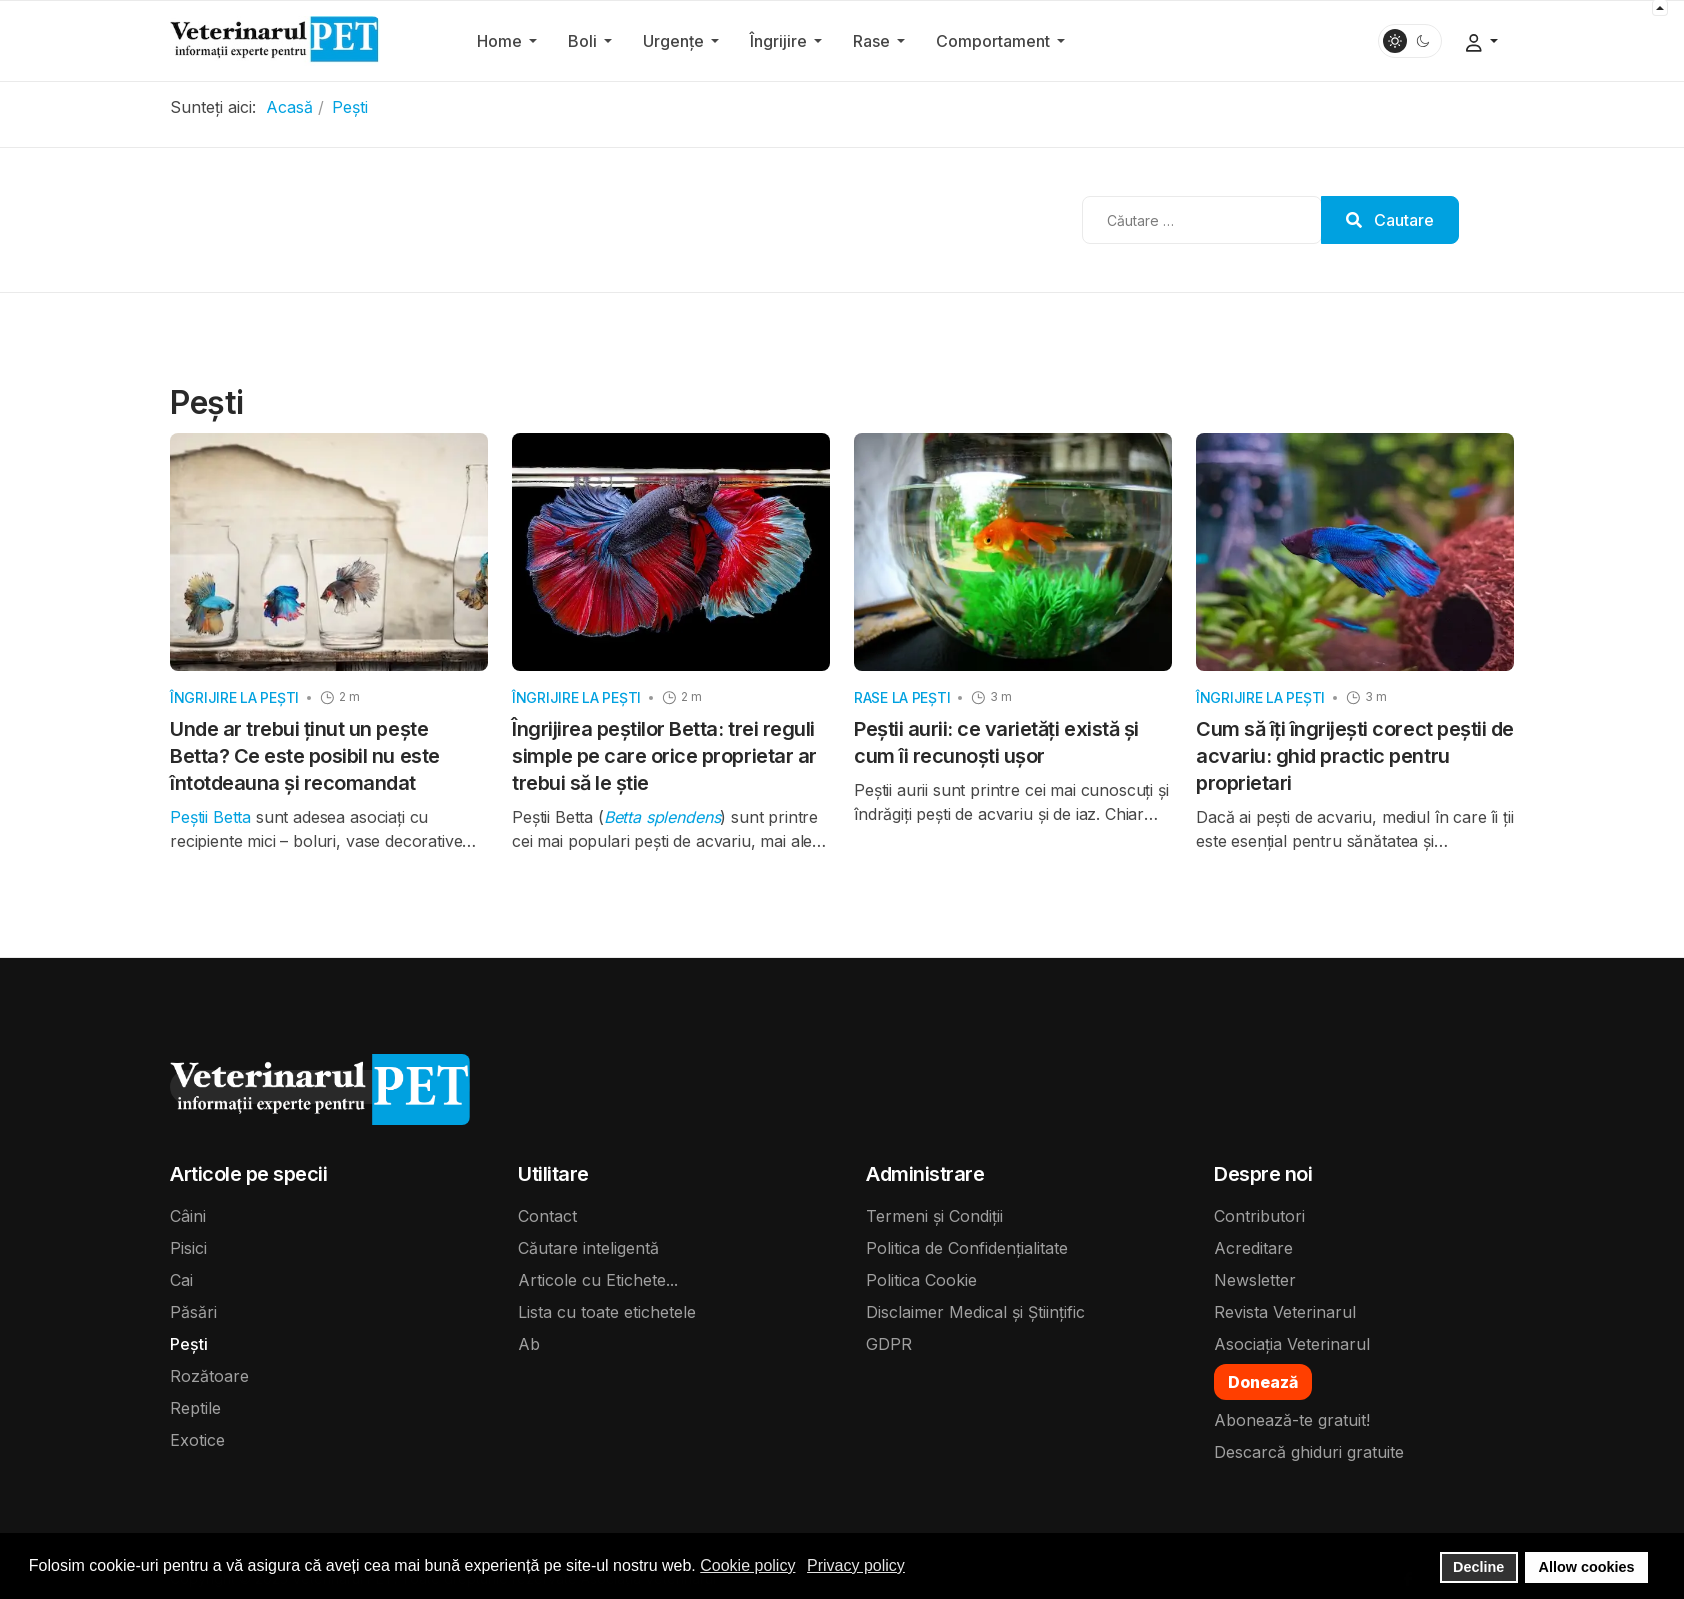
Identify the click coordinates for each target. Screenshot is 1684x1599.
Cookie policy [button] (747, 1565)
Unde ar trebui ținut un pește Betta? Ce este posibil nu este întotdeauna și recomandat (305, 756)
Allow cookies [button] (1587, 1567)
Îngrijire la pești (234, 697)
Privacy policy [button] (856, 1565)
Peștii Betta (213, 817)
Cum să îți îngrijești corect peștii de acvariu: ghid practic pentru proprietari (1355, 756)
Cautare (1390, 220)
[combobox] (1202, 220)
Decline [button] (1478, 1567)
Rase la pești (902, 697)
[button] (510, 41)
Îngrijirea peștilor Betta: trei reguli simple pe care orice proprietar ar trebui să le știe (664, 756)
